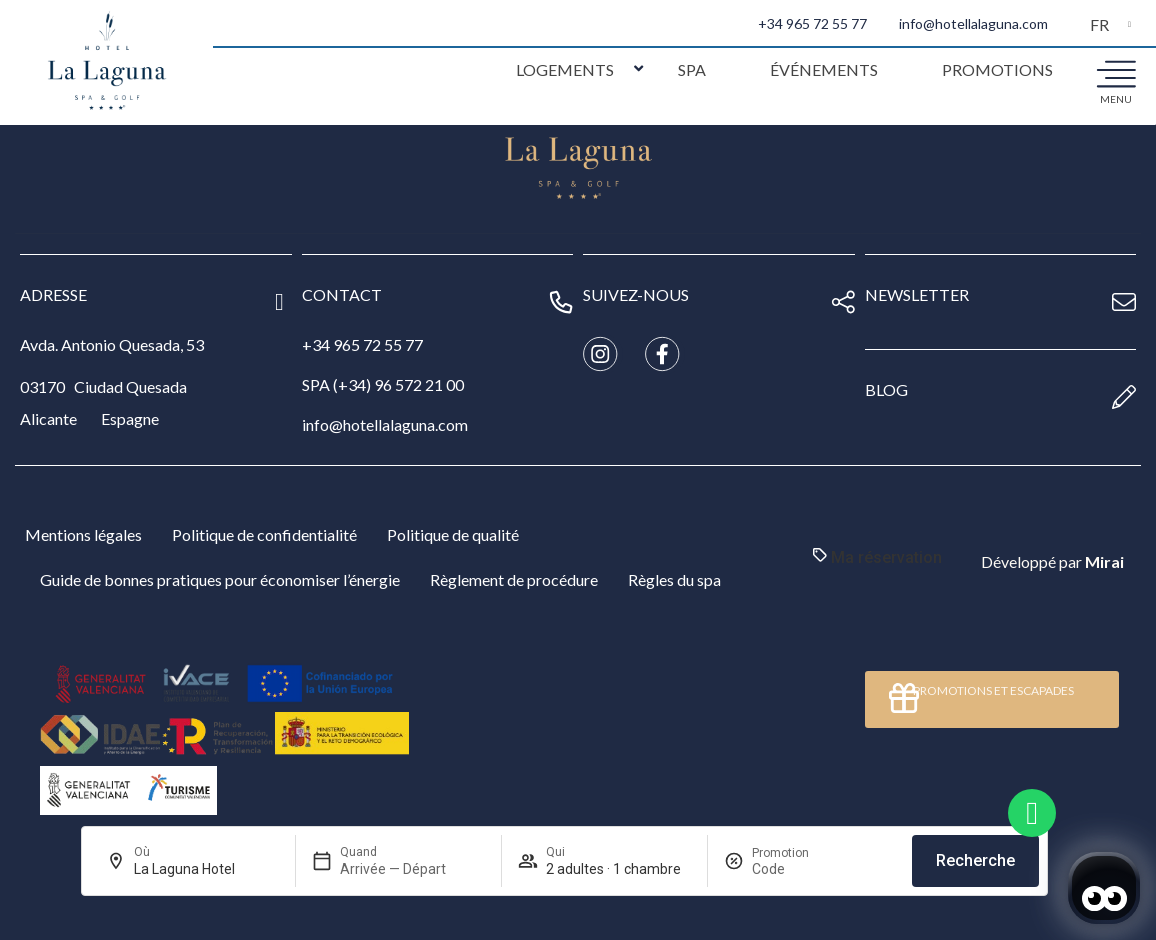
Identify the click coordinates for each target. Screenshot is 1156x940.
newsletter (917, 294)
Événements (824, 69)
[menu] (1116, 73)
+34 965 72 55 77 (812, 23)
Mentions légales (83, 534)
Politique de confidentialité (264, 534)
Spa (692, 69)
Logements (565, 69)
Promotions (997, 69)
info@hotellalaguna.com (973, 23)
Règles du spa (674, 579)
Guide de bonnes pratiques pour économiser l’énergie (220, 579)
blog (886, 389)
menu (1116, 99)
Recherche (975, 860)
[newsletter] (1124, 302)
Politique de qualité (453, 534)
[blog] (1124, 397)
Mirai (1104, 561)
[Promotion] (800, 869)
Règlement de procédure (514, 579)
